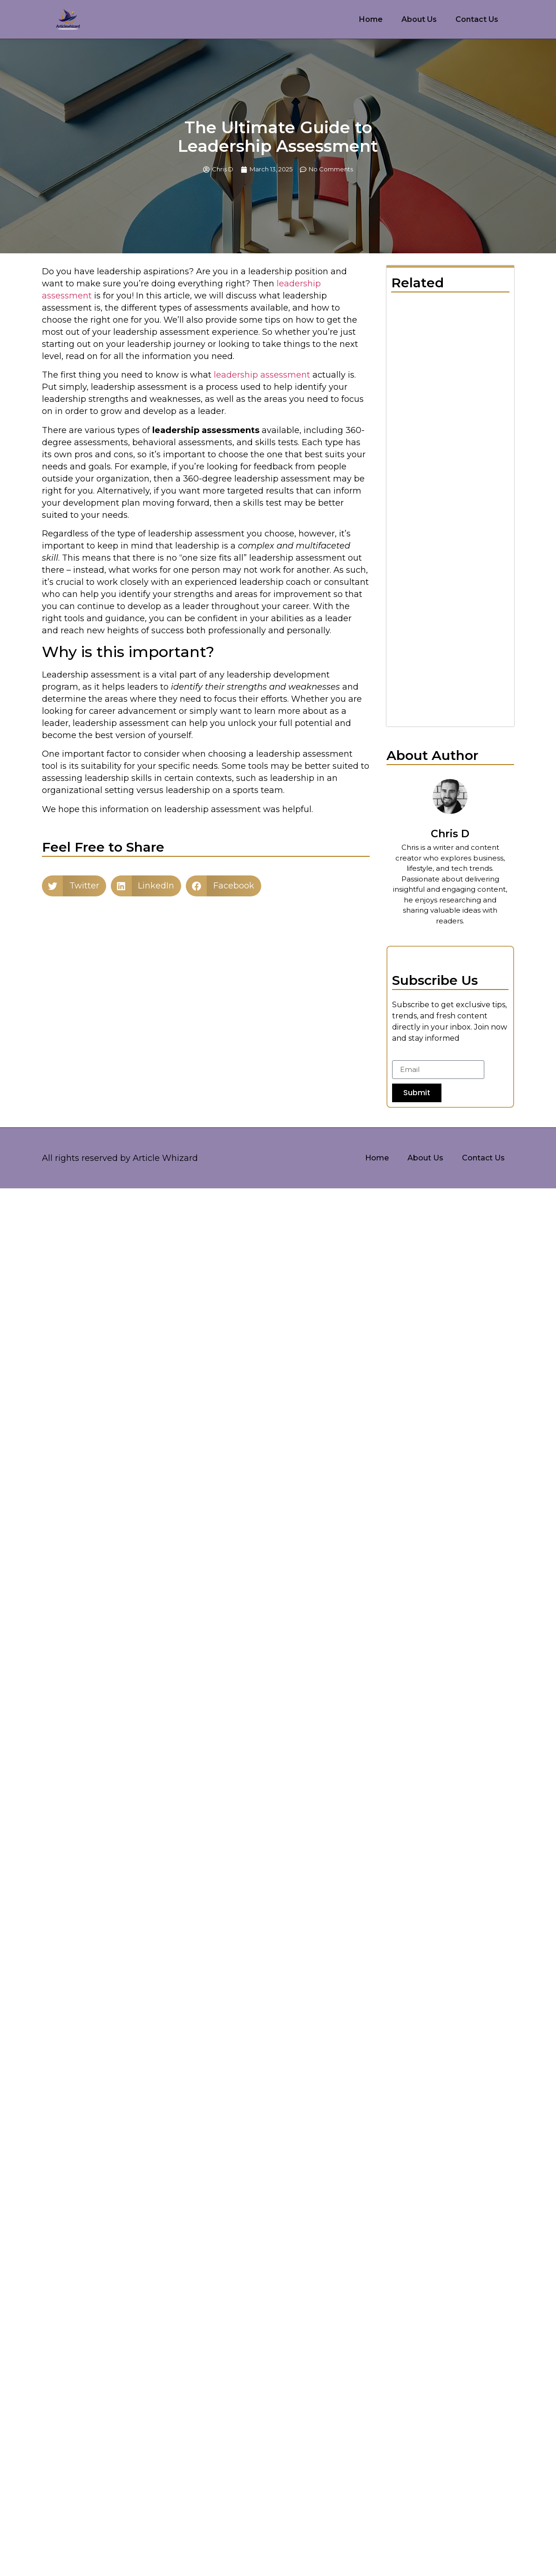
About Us (419, 19)
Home (371, 19)
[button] (74, 885)
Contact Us (476, 19)
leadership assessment (262, 375)
